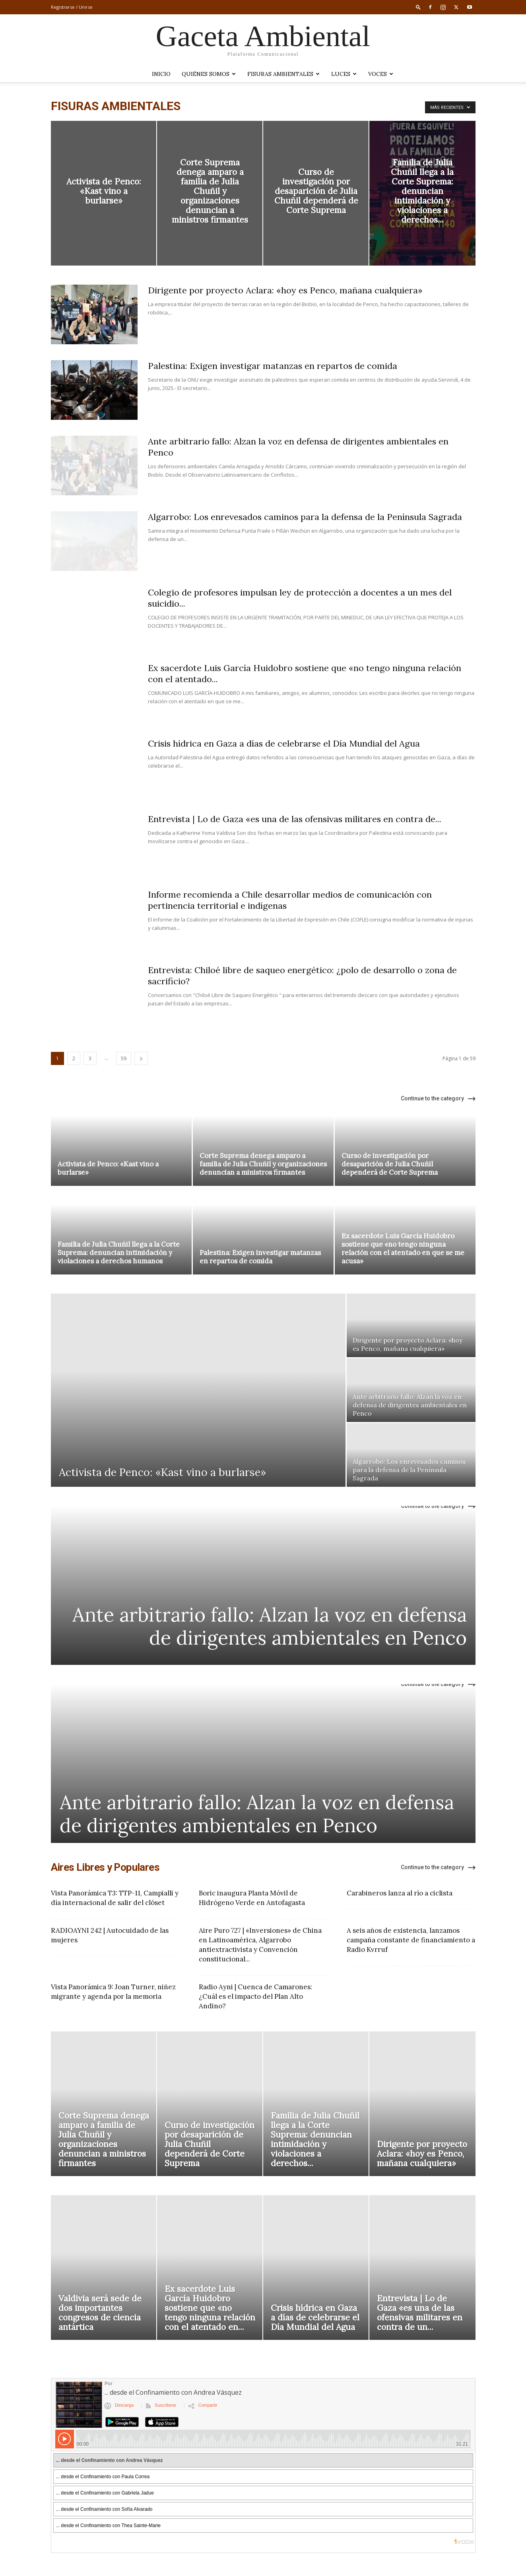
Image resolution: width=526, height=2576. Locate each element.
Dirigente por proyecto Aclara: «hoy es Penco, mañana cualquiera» (285, 290)
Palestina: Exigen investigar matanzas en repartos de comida (272, 365)
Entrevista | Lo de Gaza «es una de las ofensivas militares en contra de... (294, 818)
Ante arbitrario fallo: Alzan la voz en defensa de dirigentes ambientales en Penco (269, 1626)
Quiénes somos (209, 74)
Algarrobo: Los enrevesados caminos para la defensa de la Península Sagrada (305, 516)
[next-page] (141, 1058)
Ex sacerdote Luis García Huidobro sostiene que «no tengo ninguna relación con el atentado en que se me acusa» (403, 1248)
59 (123, 1058)
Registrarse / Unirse (72, 7)
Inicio (161, 74)
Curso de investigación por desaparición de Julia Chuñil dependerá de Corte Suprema (390, 1164)
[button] (418, 7)
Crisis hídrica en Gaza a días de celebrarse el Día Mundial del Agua (284, 743)
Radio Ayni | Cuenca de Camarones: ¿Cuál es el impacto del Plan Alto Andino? (255, 1996)
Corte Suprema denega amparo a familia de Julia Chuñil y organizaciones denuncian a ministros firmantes (263, 1164)
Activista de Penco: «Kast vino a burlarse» (108, 1168)
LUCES (344, 74)
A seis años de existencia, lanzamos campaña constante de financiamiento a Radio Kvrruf (411, 1940)
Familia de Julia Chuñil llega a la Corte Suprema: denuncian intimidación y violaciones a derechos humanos (119, 1252)
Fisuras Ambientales (283, 74)
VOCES (380, 74)
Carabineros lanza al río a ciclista (399, 1893)
